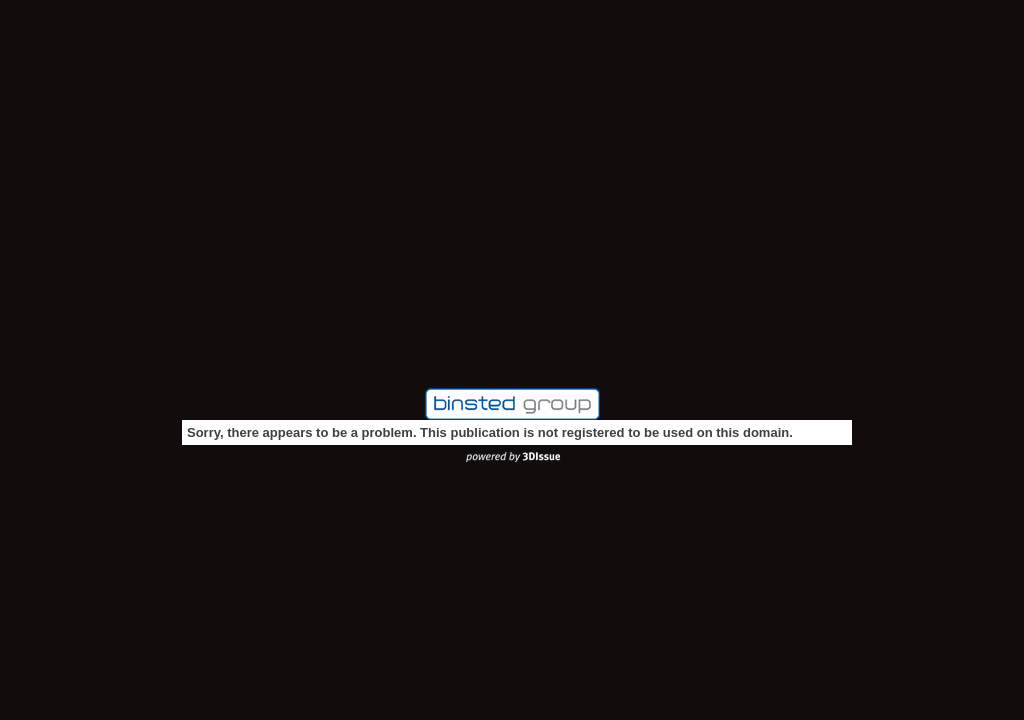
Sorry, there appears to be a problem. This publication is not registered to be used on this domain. (490, 432)
